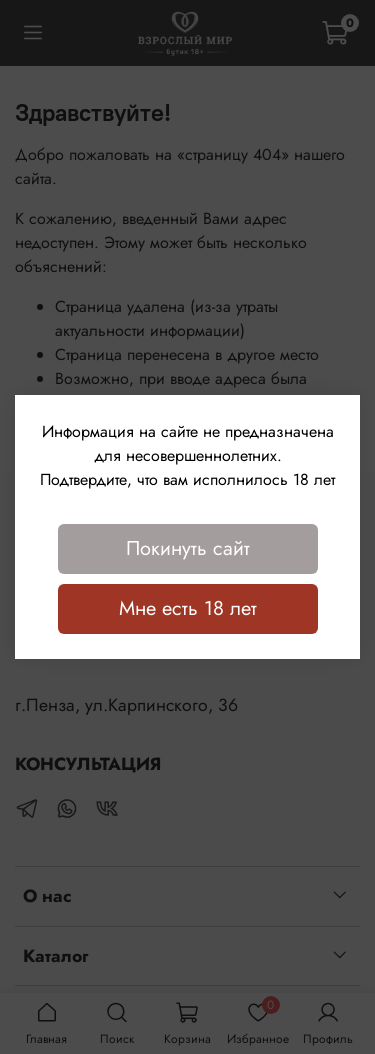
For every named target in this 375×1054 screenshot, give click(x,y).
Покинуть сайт (188, 548)
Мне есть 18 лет (188, 608)
